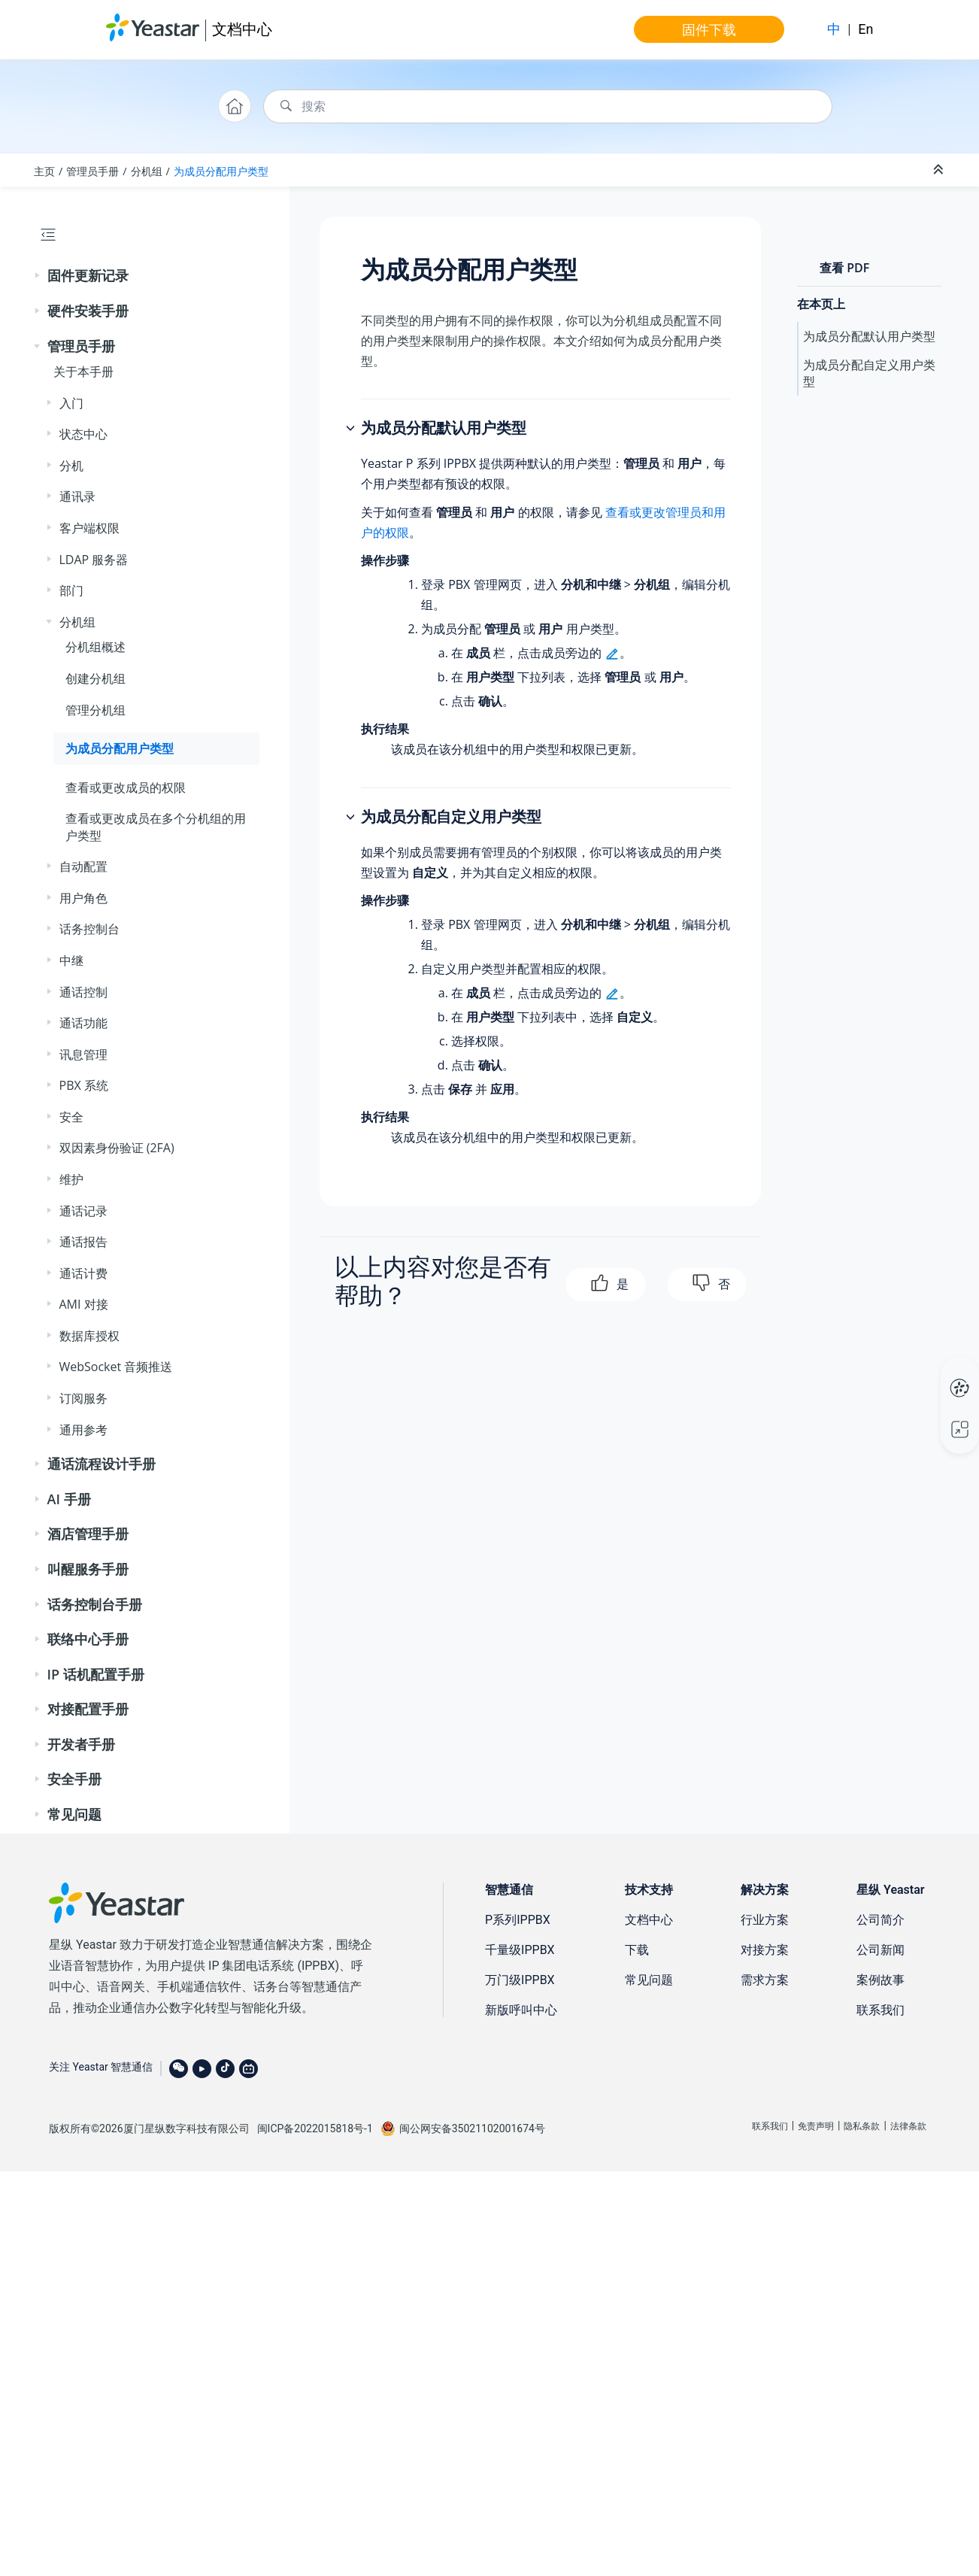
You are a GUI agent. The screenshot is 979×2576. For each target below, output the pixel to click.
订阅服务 (83, 1398)
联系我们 (880, 2010)
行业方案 (765, 1920)
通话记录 (83, 1211)
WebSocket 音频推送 (116, 1366)
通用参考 (83, 1430)
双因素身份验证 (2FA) (116, 1147)
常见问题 (74, 1814)
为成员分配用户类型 (221, 171)
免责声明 (816, 2126)
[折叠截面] (939, 170)
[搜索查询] (547, 106)
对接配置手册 (88, 1709)
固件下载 (709, 29)
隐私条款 (862, 2126)
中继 (71, 960)
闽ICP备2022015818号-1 (315, 2128)
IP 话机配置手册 (95, 1674)
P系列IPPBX (517, 1920)
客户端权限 (89, 528)
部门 (71, 590)
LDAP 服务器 (94, 559)
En (865, 29)
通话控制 (83, 992)
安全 (71, 1117)
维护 (71, 1179)
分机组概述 (95, 647)
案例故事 (880, 1980)
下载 (637, 1950)
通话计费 (83, 1273)
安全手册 (74, 1779)
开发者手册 (81, 1744)
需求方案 (765, 1980)
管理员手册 (92, 171)
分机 (71, 465)
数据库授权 (89, 1335)
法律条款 (908, 2126)
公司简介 (880, 1920)
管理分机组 (95, 710)
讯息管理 (83, 1054)
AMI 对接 (83, 1304)
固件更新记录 (88, 275)
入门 (71, 403)
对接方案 (765, 1950)
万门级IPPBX (520, 1980)
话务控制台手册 (94, 1604)
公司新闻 (880, 1950)
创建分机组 (95, 678)
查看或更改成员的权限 (125, 787)
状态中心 (83, 434)
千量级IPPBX (520, 1950)
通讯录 (77, 496)
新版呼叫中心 (521, 2010)
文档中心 (242, 29)
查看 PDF (844, 267)
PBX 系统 (83, 1085)
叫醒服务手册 (88, 1569)
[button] (38, 276)
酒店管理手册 (88, 1534)
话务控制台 (89, 929)
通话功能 (83, 1023)
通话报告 (83, 1241)
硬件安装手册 (88, 311)
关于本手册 (83, 371)
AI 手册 (69, 1499)
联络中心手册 (88, 1639)
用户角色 (83, 898)
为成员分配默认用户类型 (869, 336)
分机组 (146, 171)
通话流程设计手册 (101, 1464)
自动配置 (83, 866)
